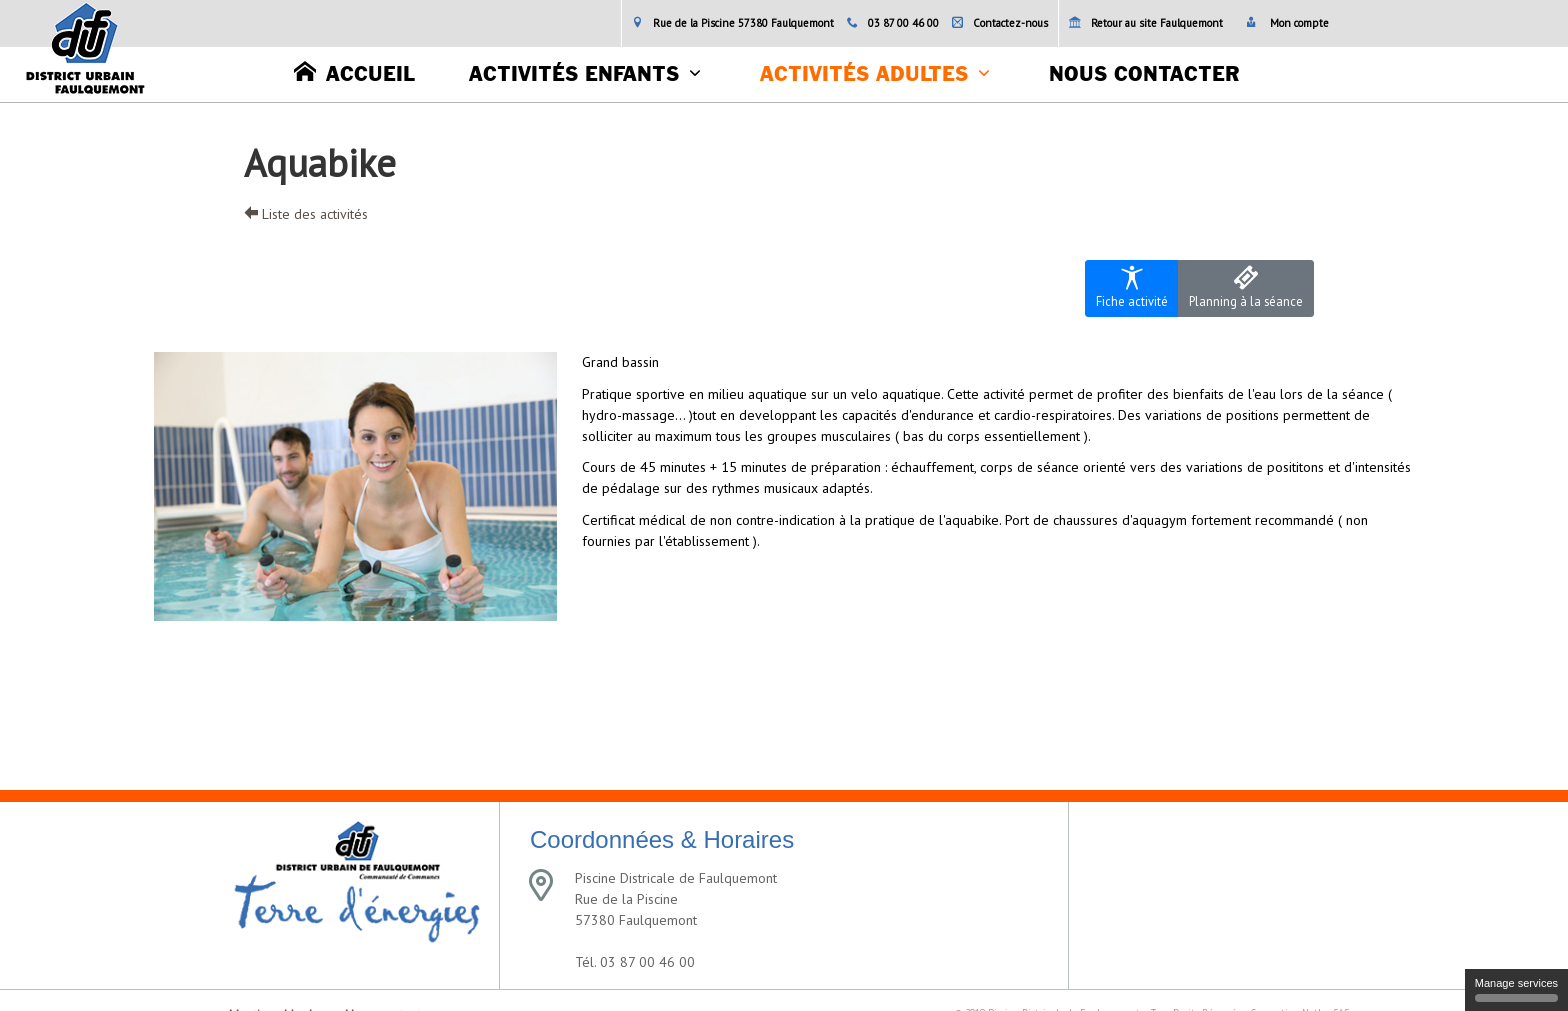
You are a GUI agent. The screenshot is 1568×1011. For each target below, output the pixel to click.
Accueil (354, 72)
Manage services (1516, 989)
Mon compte (1287, 23)
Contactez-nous (1000, 23)
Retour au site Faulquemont (1146, 23)
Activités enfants (574, 75)
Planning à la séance (1246, 287)
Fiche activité (1132, 287)
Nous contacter (1144, 75)
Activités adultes (864, 75)
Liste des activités (306, 214)
